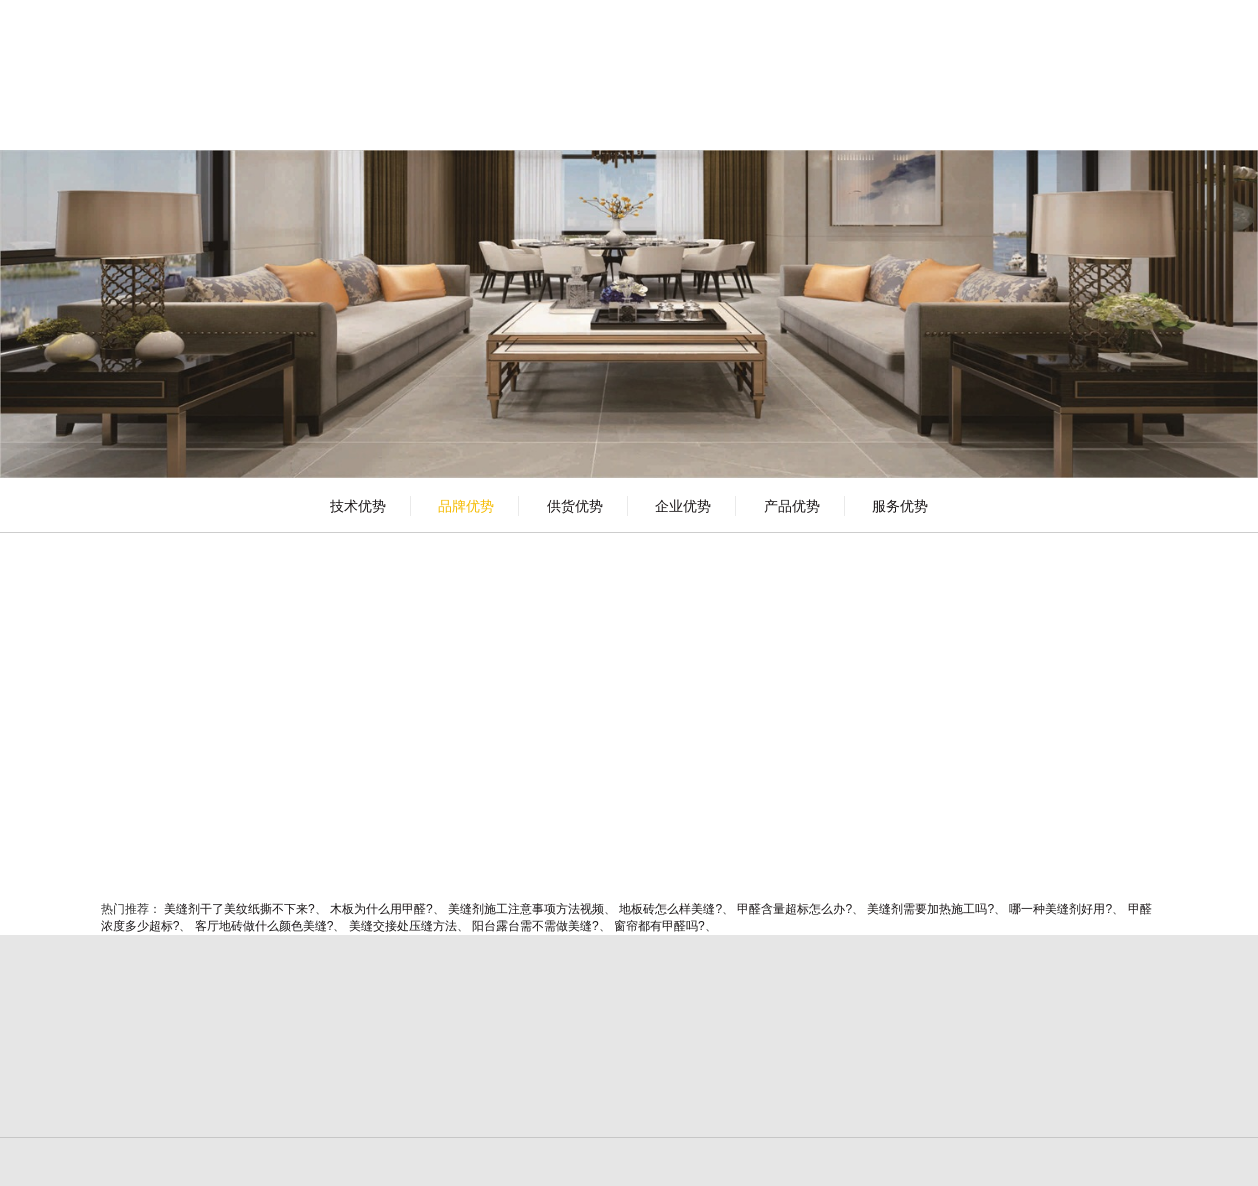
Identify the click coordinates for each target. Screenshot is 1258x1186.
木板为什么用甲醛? (381, 909)
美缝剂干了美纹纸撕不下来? (239, 909)
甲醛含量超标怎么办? (794, 909)
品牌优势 (466, 506)
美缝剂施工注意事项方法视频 (526, 909)
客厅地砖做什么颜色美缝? (264, 926)
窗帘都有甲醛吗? (659, 926)
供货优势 (575, 506)
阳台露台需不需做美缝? (535, 926)
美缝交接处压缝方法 (403, 926)
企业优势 (683, 506)
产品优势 (792, 506)
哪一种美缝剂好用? (1060, 909)
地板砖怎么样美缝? (670, 909)
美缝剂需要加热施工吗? (930, 909)
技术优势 (358, 506)
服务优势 (900, 506)
